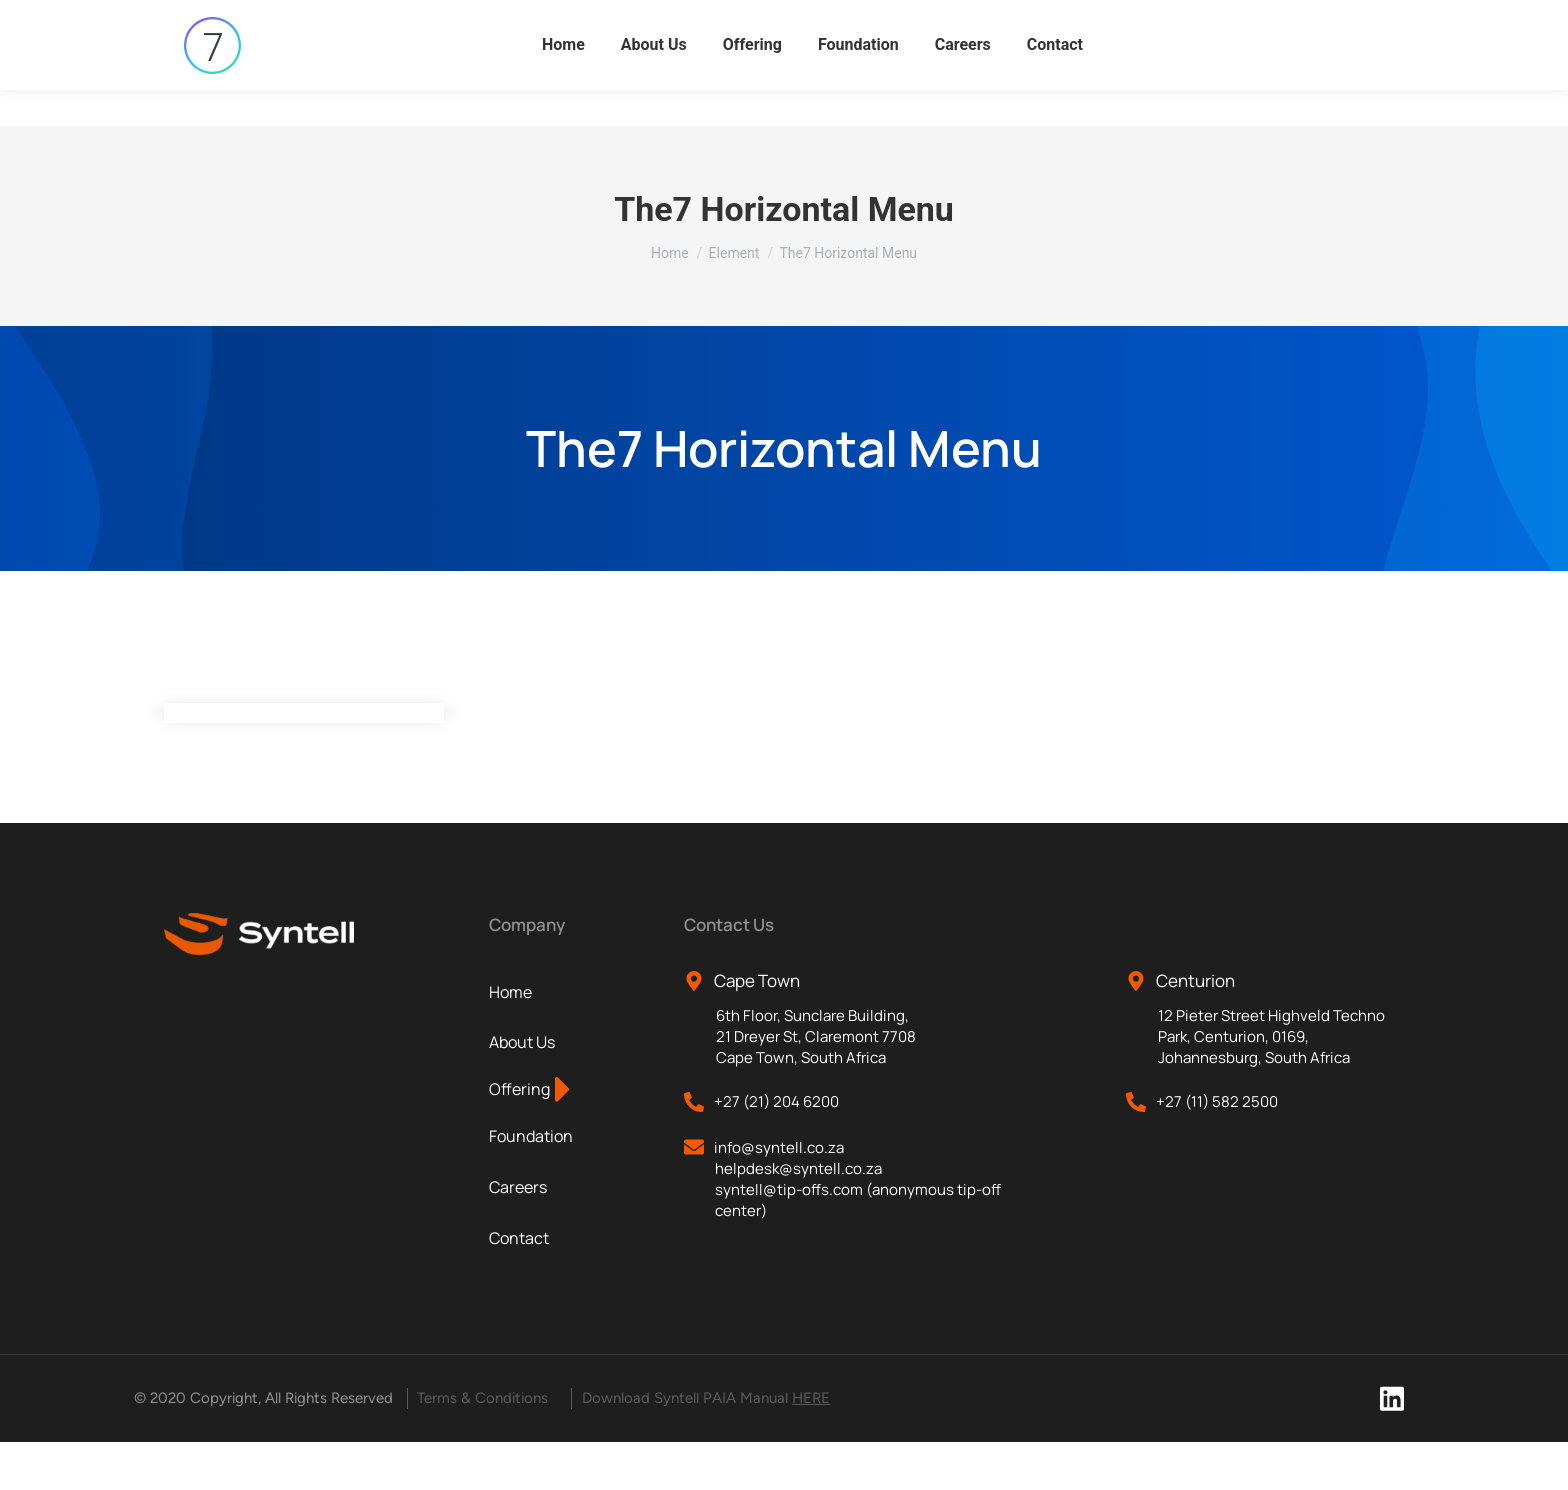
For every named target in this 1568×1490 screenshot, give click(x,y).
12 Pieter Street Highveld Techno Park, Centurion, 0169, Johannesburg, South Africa (1271, 1084)
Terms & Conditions (482, 1446)
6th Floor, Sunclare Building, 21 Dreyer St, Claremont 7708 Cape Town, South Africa (816, 1084)
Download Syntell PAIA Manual (706, 1446)
